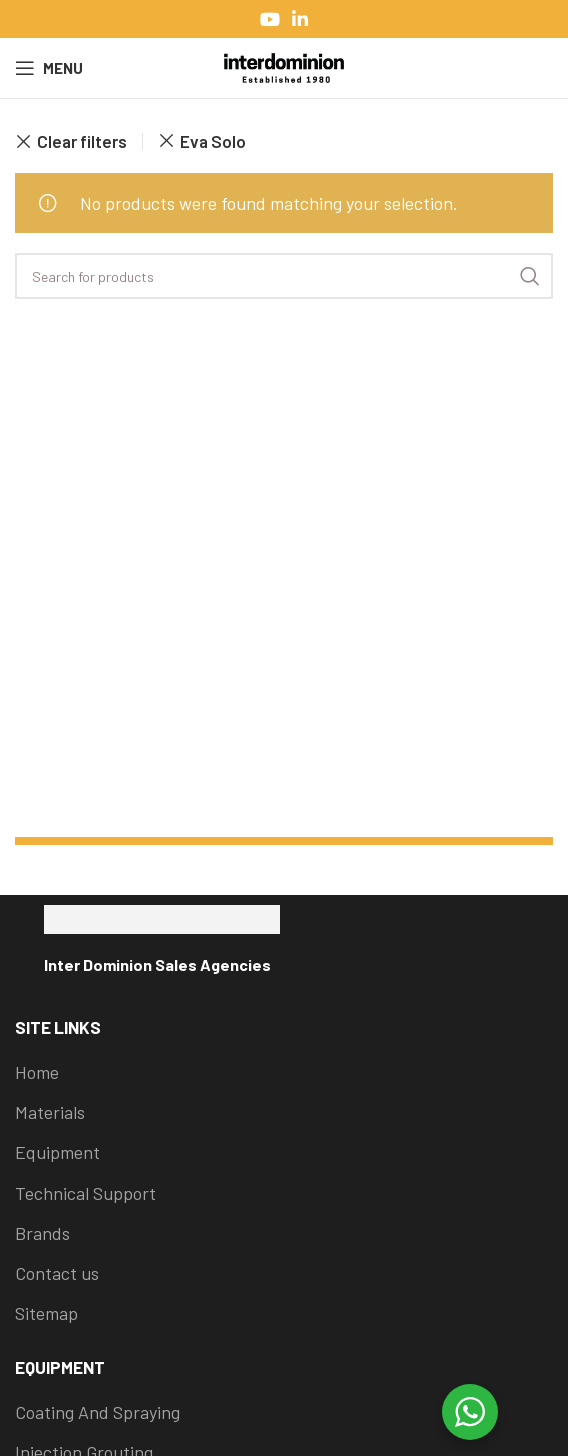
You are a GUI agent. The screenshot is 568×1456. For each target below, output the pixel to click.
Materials (50, 1112)
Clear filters (82, 141)
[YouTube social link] (270, 19)
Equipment (57, 1152)
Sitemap (46, 1313)
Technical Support (85, 1193)
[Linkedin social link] (300, 19)
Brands (42, 1233)
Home (37, 1072)
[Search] (284, 276)
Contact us (57, 1273)
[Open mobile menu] (49, 68)
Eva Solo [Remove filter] (213, 141)
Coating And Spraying (97, 1412)
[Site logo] (284, 66)
